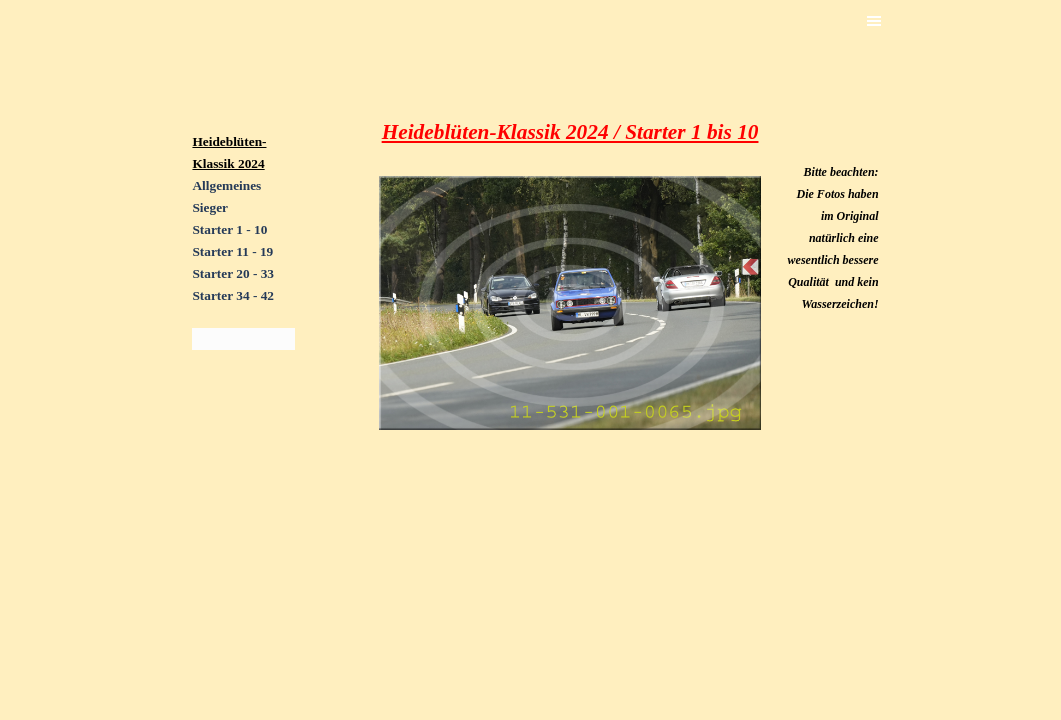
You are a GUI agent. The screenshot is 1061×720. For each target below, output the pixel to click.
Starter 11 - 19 (232, 251)
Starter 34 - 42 (233, 295)
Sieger (210, 207)
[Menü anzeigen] (874, 21)
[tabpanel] (243, 295)
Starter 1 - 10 (229, 229)
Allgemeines (226, 185)
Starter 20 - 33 (233, 273)
